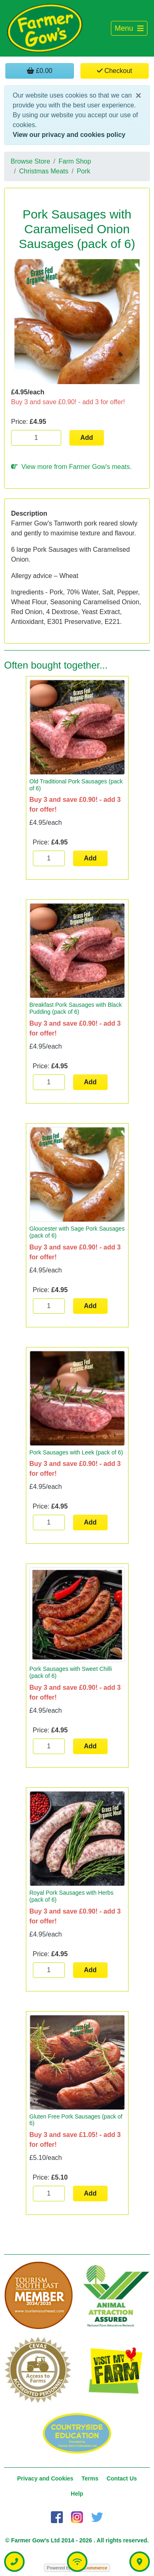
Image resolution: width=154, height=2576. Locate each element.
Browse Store (30, 161)
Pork (83, 171)
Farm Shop (75, 161)
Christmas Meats (43, 171)
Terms (90, 2478)
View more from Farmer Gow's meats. (71, 466)
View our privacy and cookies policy (69, 134)
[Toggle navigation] (129, 28)
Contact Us (121, 2478)
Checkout (114, 70)
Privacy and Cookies (45, 2478)
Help (77, 2493)
